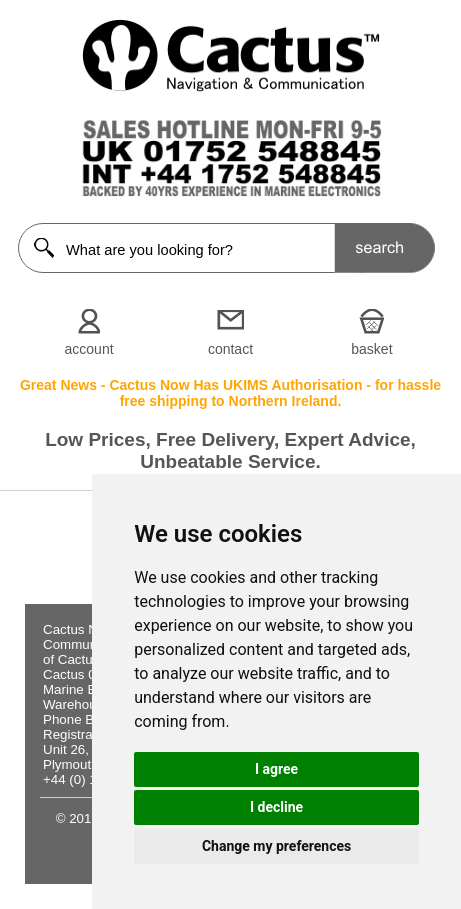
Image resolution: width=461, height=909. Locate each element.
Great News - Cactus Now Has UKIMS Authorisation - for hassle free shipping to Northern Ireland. (230, 393)
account (89, 349)
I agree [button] (276, 769)
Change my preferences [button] (276, 846)
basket (371, 349)
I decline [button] (276, 807)
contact (230, 349)
